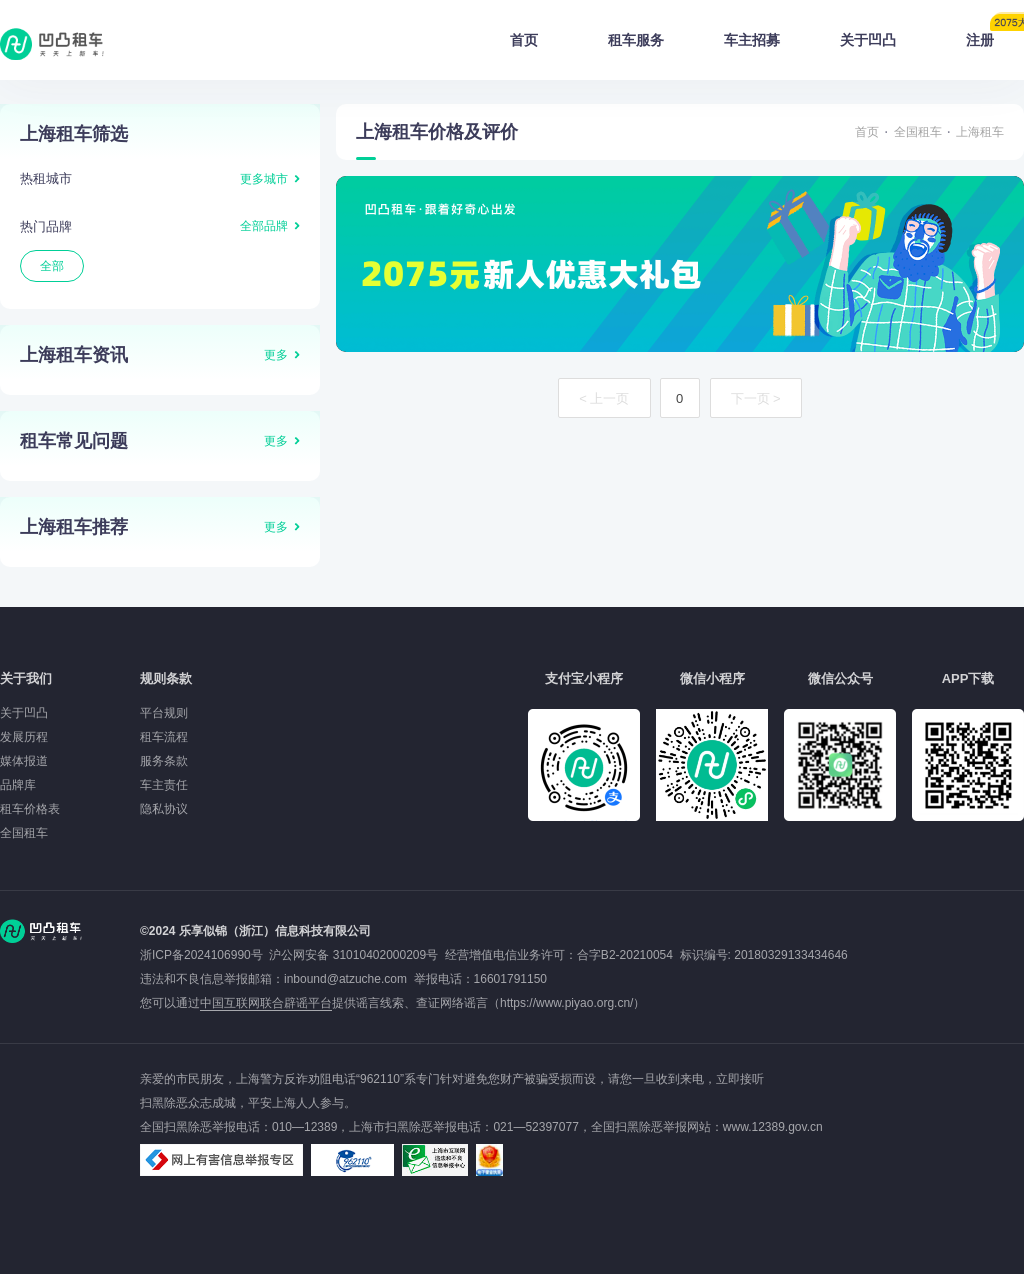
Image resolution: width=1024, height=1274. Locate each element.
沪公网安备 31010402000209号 (353, 955)
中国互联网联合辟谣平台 (266, 1003)
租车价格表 (30, 809)
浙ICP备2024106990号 (204, 955)
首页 (524, 40)
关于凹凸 (868, 40)
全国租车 (918, 132)
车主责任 (164, 785)
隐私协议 (164, 809)
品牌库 (18, 785)
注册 (995, 34)
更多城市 (264, 179)
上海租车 (980, 132)
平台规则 (164, 713)
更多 (276, 355)
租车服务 (636, 40)
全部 (52, 266)
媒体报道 (24, 761)
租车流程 (164, 737)
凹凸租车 (54, 44)
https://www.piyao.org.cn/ (566, 1003)
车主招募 (752, 40)
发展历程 (24, 737)
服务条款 (164, 761)
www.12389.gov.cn (773, 1127)
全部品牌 (264, 226)
